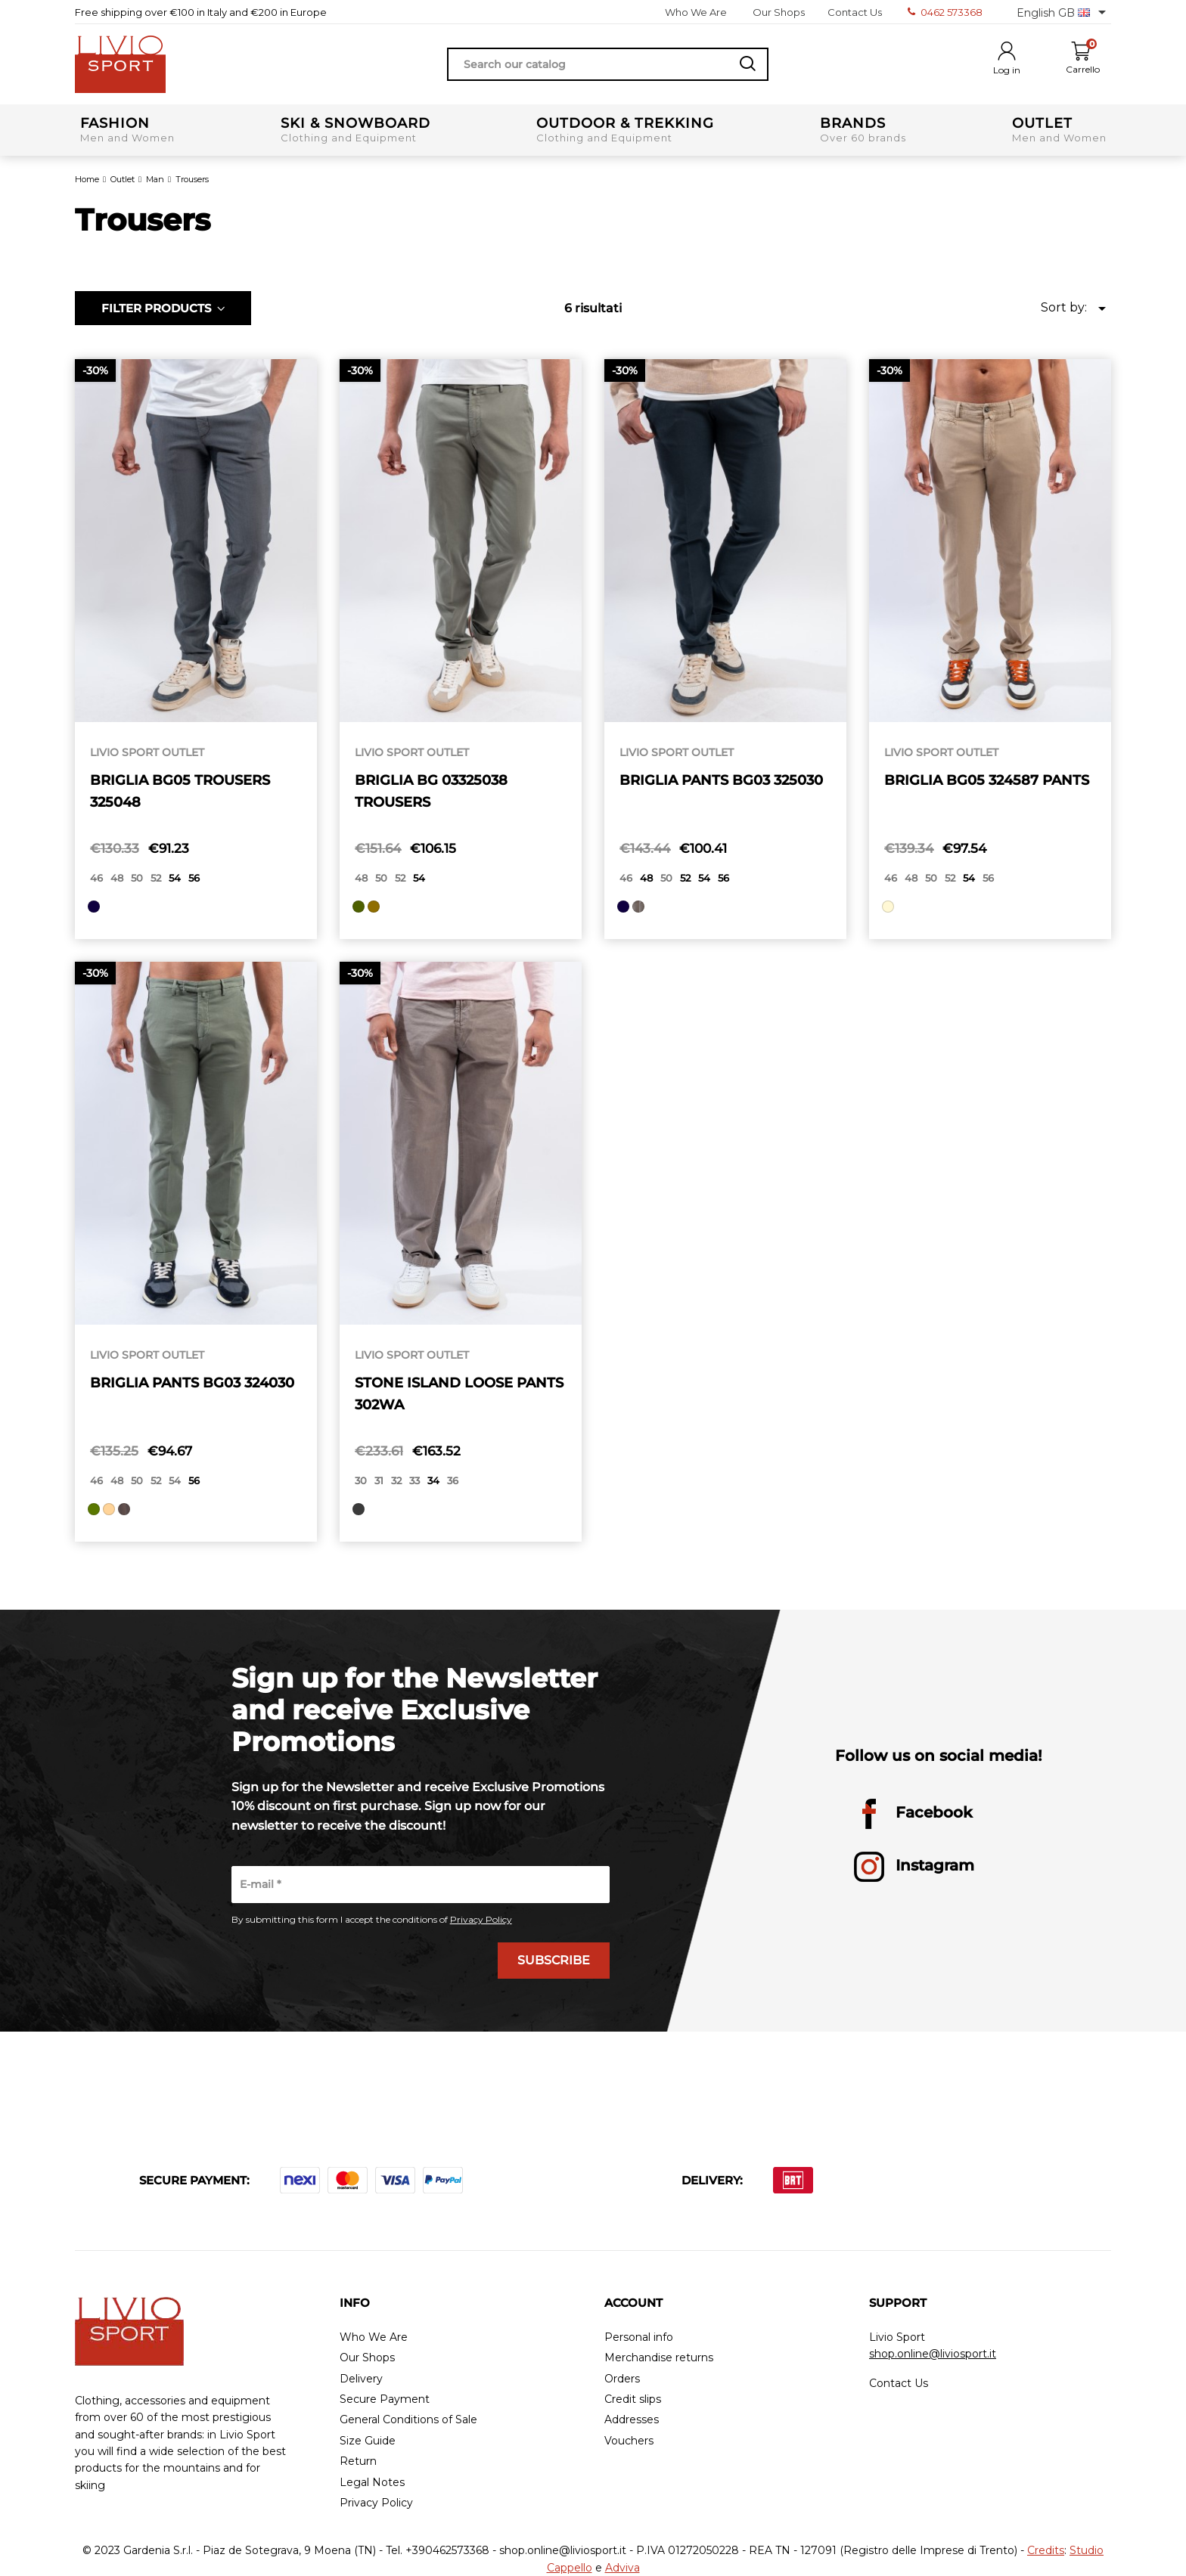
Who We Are (696, 12)
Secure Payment (385, 2399)
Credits (1045, 2550)
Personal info (638, 2337)
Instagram (914, 1867)
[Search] (607, 64)
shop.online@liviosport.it (932, 2354)
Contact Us (854, 12)
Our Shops (779, 12)
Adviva (622, 2567)
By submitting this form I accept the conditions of (371, 1919)
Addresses (631, 2419)
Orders (622, 2379)
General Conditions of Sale (408, 2419)
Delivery (361, 2379)
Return (358, 2461)
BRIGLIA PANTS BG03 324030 (192, 1382)
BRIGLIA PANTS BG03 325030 (721, 780)
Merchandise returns (658, 2357)
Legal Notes (372, 2482)
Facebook (913, 1814)
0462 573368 (945, 12)
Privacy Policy (481, 1919)
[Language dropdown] (1064, 12)
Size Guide (368, 2441)
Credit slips (632, 2399)
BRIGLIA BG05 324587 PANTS (986, 780)
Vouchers (629, 2441)
